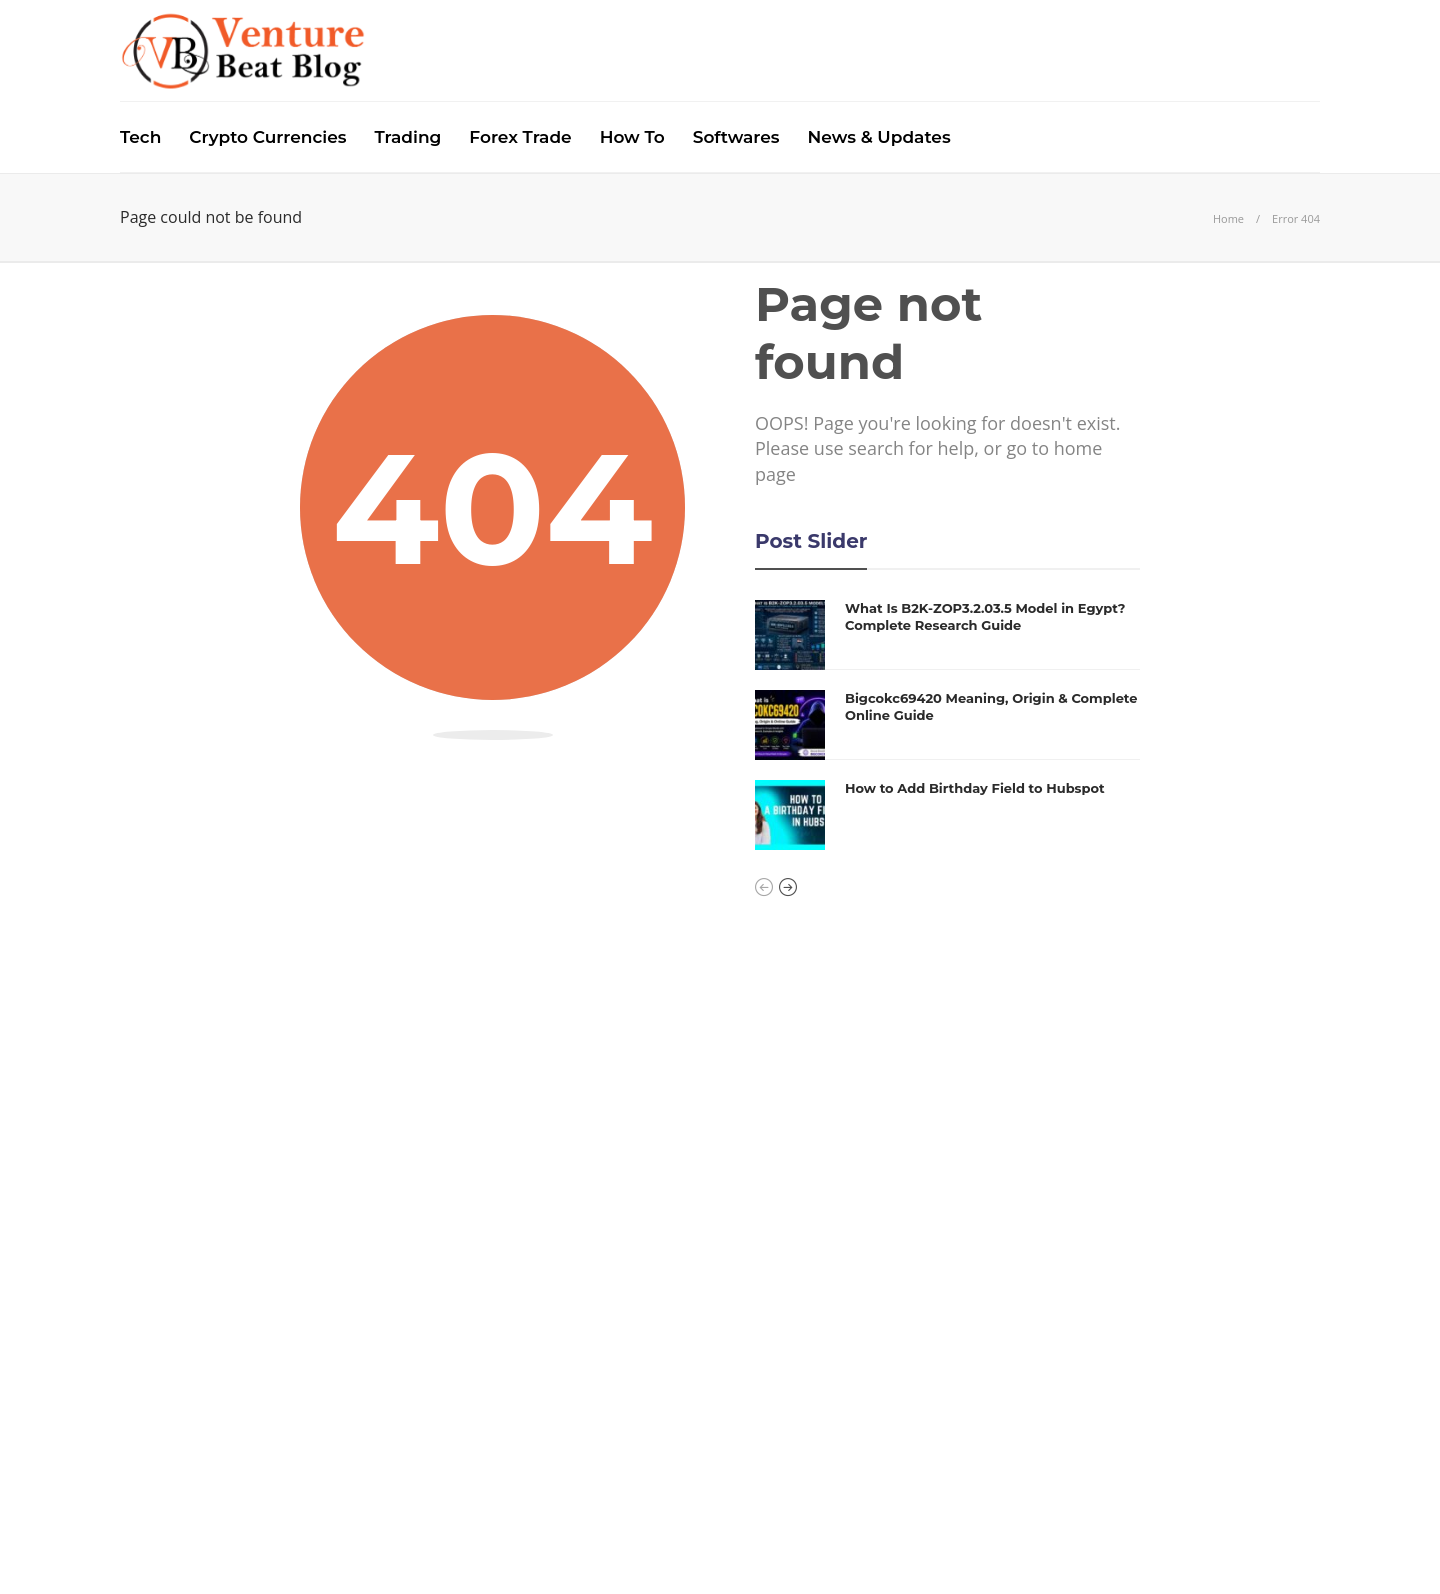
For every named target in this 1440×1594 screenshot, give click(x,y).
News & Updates (879, 137)
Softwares (736, 137)
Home (1228, 218)
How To (632, 137)
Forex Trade (520, 137)
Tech (140, 137)
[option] (947, 725)
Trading (408, 137)
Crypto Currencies (267, 137)
